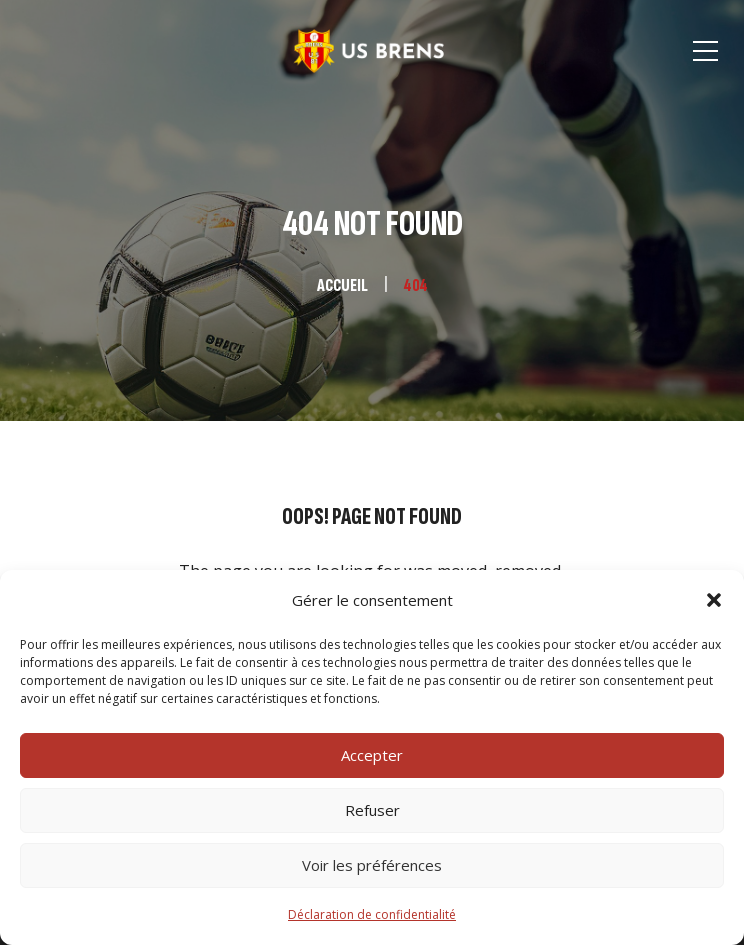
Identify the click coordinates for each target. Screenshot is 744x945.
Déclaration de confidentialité (372, 914)
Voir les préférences (372, 865)
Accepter (372, 755)
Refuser (372, 810)
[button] (714, 600)
